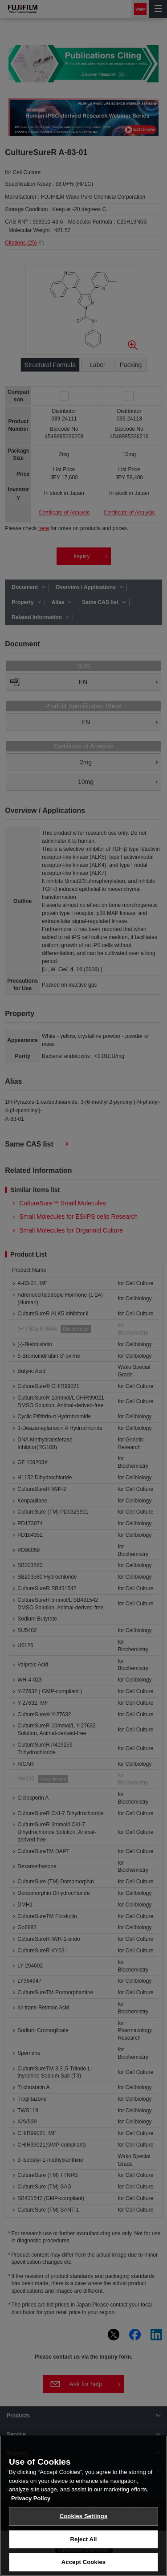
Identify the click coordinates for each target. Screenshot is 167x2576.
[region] (83, 2505)
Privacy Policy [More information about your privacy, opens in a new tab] (30, 2498)
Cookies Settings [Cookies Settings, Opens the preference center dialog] (84, 2516)
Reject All (83, 2539)
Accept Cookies (83, 2562)
